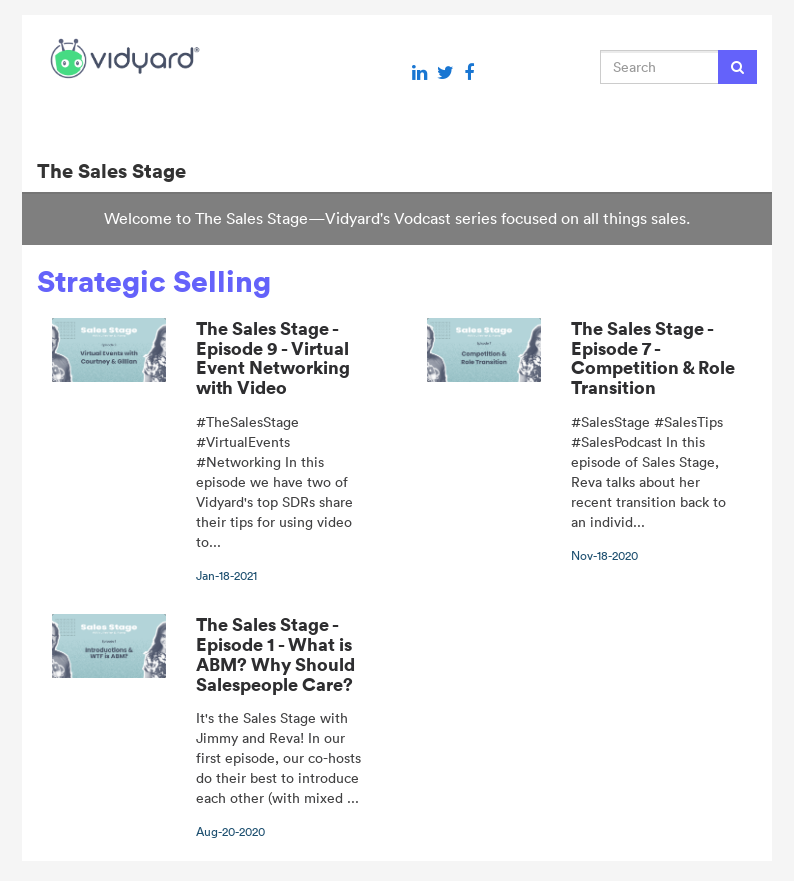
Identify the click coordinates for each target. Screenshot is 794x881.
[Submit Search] (737, 67)
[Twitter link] (445, 73)
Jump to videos (0, 0)
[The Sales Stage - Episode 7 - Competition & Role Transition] (584, 441)
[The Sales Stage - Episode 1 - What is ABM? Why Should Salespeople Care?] (209, 727)
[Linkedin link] (419, 73)
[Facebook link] (469, 73)
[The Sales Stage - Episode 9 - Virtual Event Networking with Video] (209, 451)
